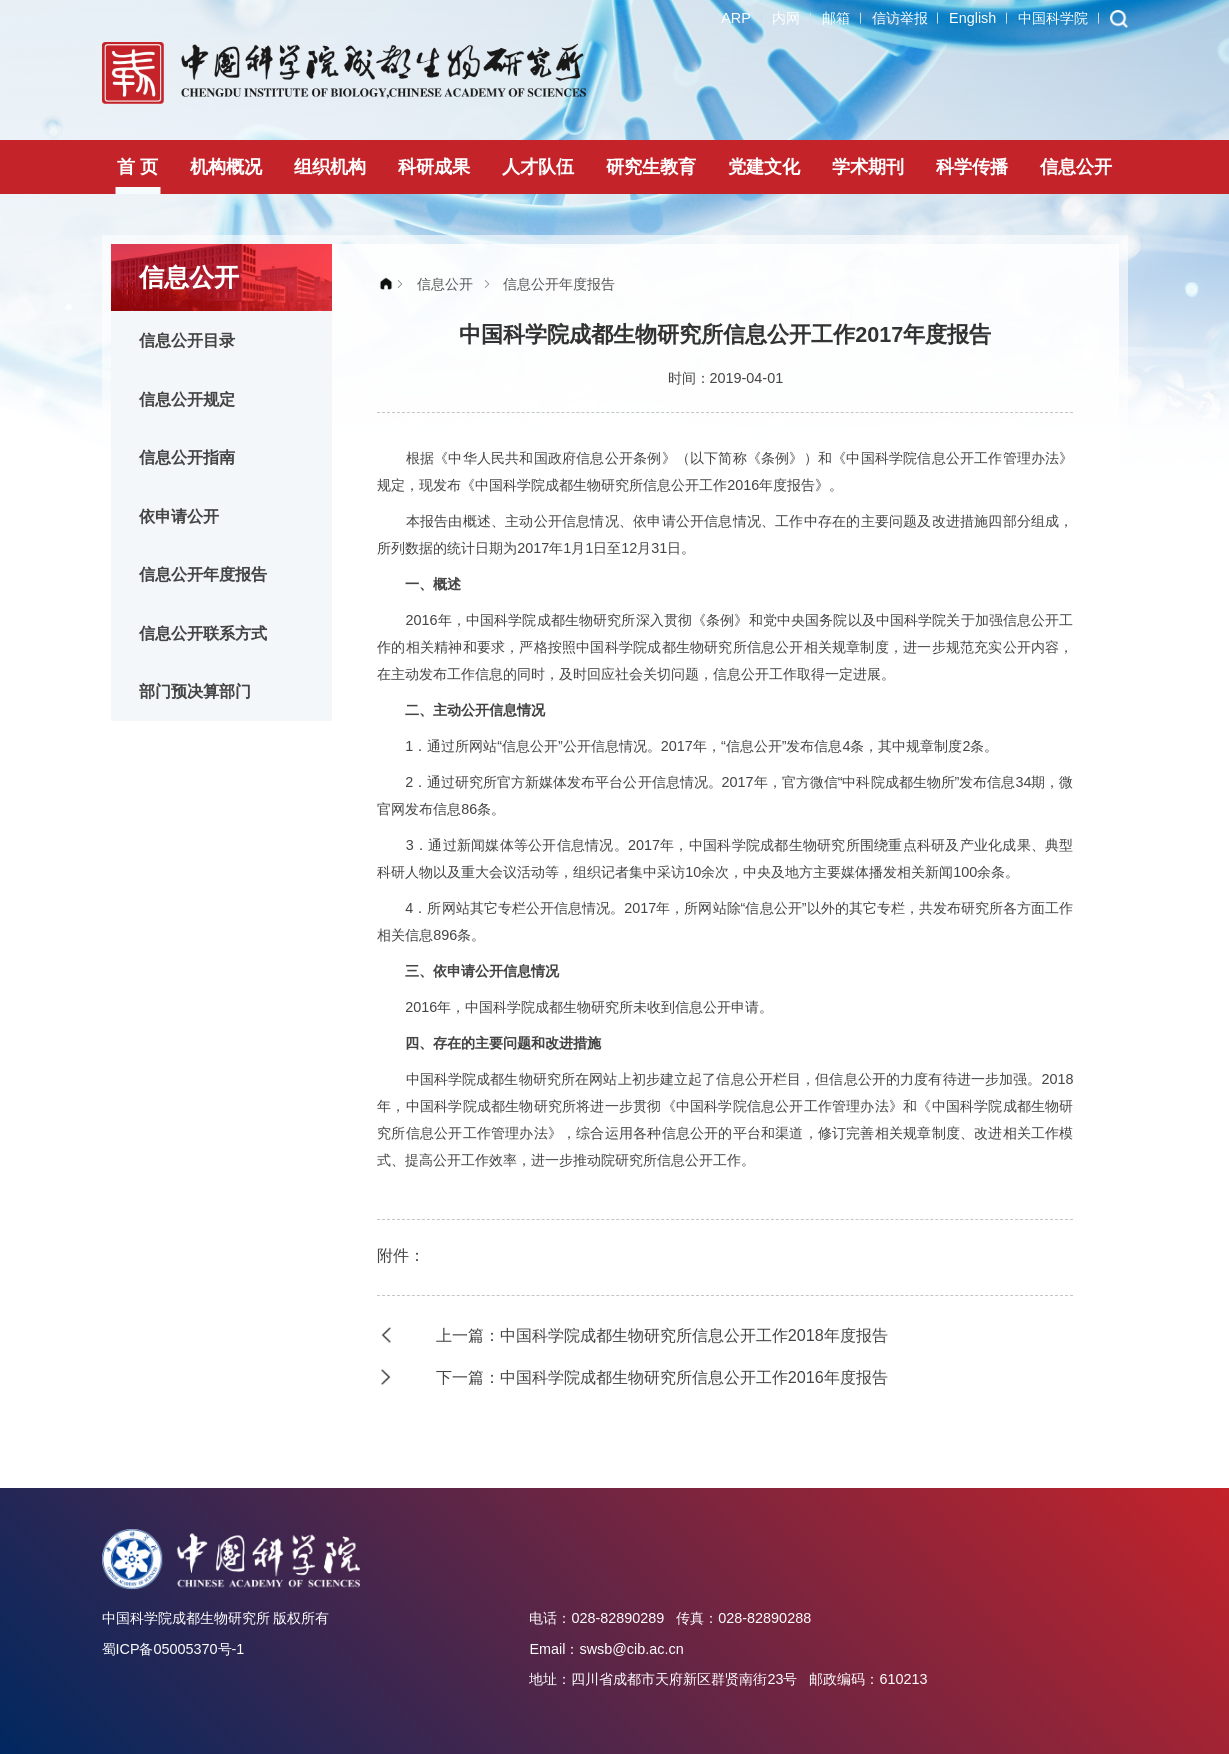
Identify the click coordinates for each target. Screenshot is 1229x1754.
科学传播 (972, 167)
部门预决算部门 (195, 691)
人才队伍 (538, 167)
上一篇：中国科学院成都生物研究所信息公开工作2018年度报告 (662, 1335)
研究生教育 (651, 167)
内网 (786, 18)
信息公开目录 (187, 340)
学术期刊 (868, 167)
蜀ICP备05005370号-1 (173, 1649)
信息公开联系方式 (203, 633)
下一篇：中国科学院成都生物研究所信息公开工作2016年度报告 (662, 1377)
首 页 (137, 167)
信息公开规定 (187, 399)
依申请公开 (179, 516)
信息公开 (1076, 167)
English (972, 18)
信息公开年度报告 (203, 574)
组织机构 (330, 167)
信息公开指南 (187, 457)
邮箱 (836, 18)
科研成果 (434, 167)
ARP (736, 18)
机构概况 (226, 167)
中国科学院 (1053, 18)
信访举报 (900, 18)
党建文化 (764, 167)
